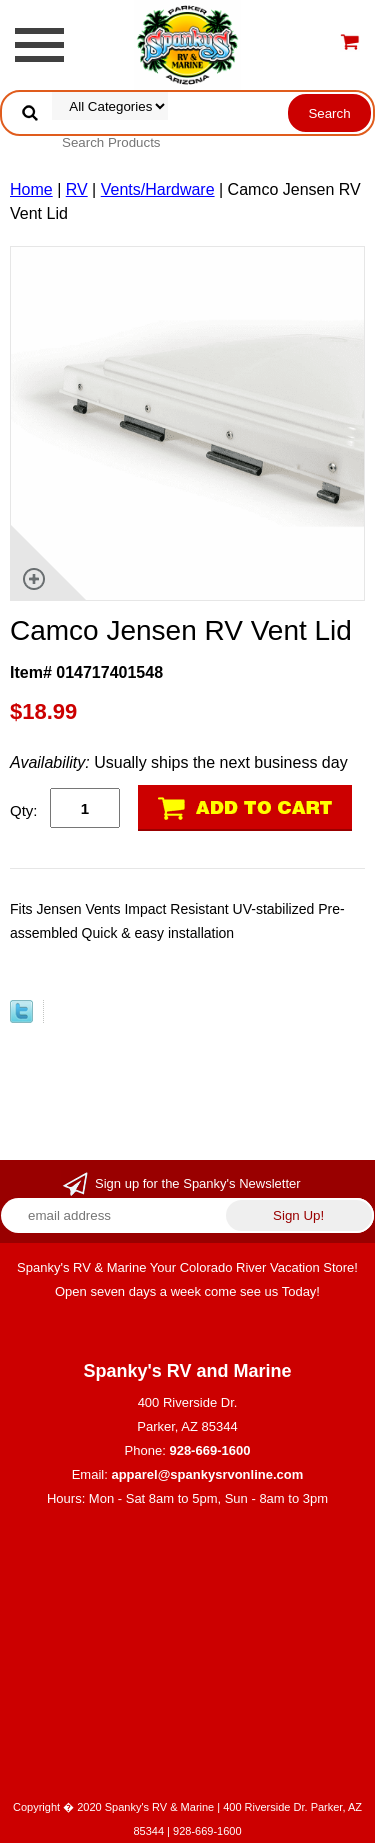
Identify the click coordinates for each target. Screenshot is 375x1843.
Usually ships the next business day (179, 762)
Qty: (24, 810)
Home (31, 189)
